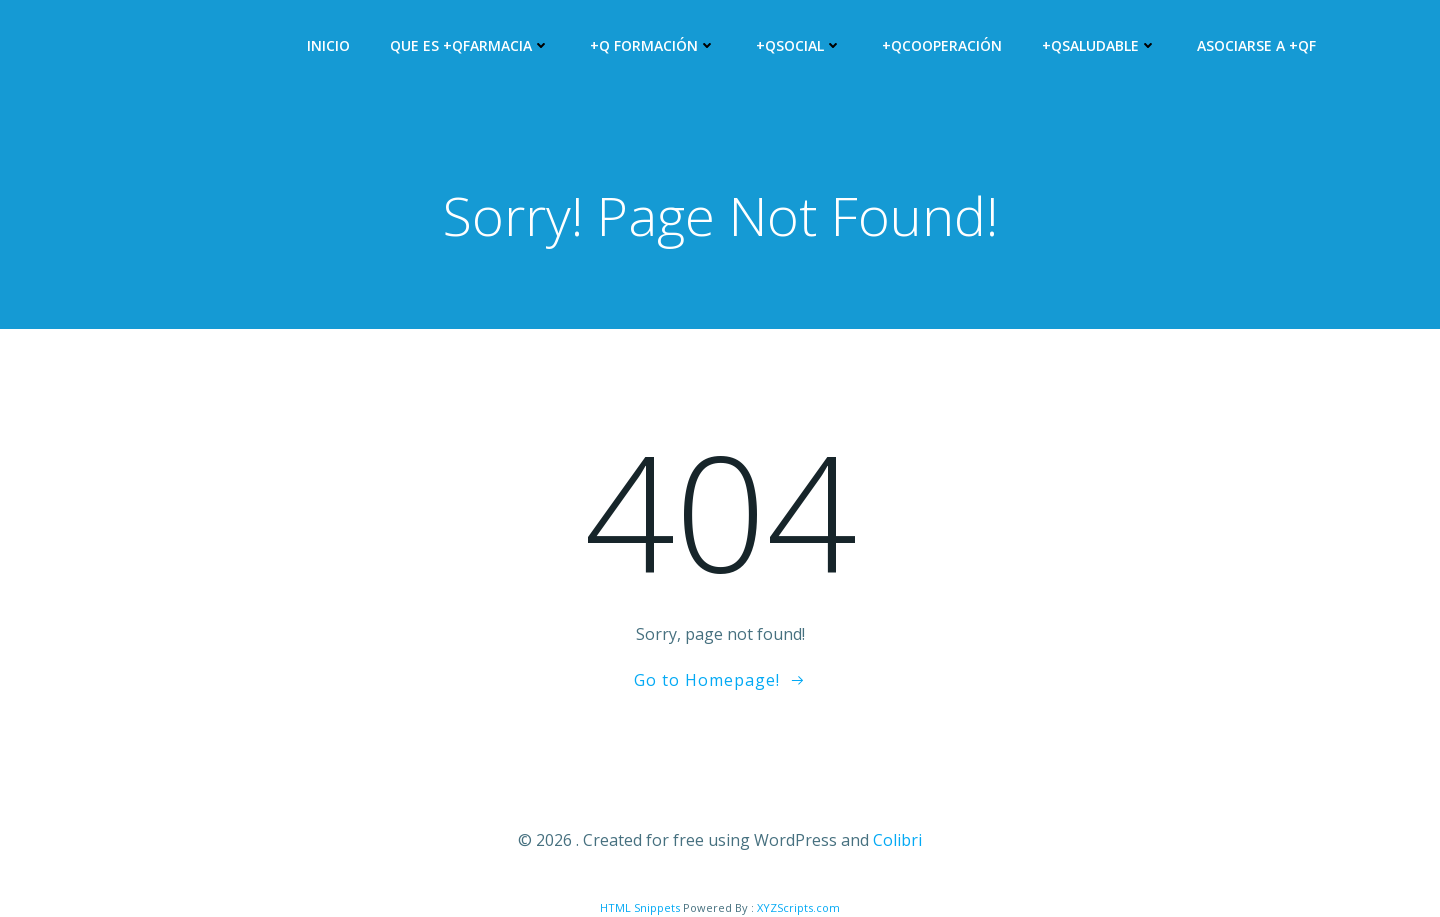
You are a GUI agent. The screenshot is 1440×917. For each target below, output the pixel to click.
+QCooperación (942, 45)
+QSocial (799, 45)
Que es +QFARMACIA (470, 45)
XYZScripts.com (798, 907)
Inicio (328, 45)
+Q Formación (653, 45)
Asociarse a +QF (1256, 45)
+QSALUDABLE (1099, 45)
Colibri (897, 840)
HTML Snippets (640, 907)
